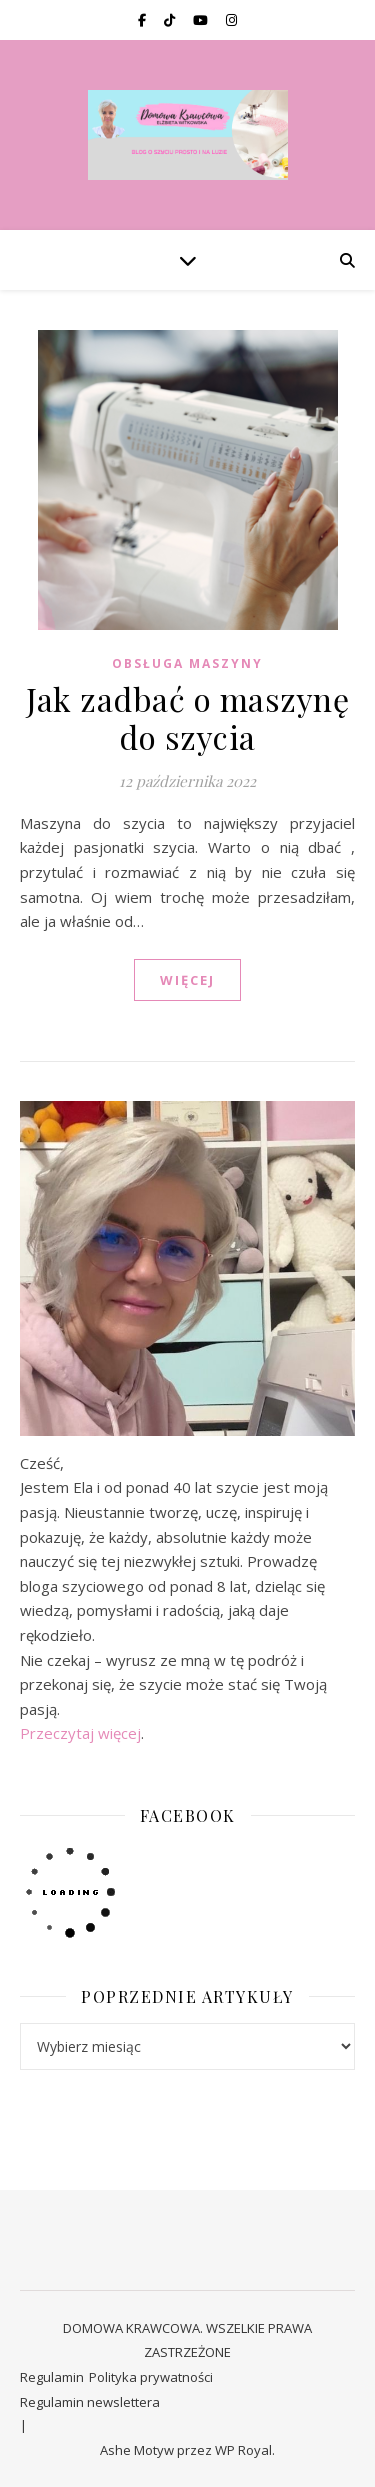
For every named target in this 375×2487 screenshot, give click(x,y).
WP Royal (243, 2450)
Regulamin (52, 2377)
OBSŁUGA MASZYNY (187, 663)
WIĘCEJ (187, 980)
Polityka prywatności (151, 2377)
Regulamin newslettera (90, 2402)
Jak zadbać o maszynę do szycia (187, 717)
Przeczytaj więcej (80, 1733)
